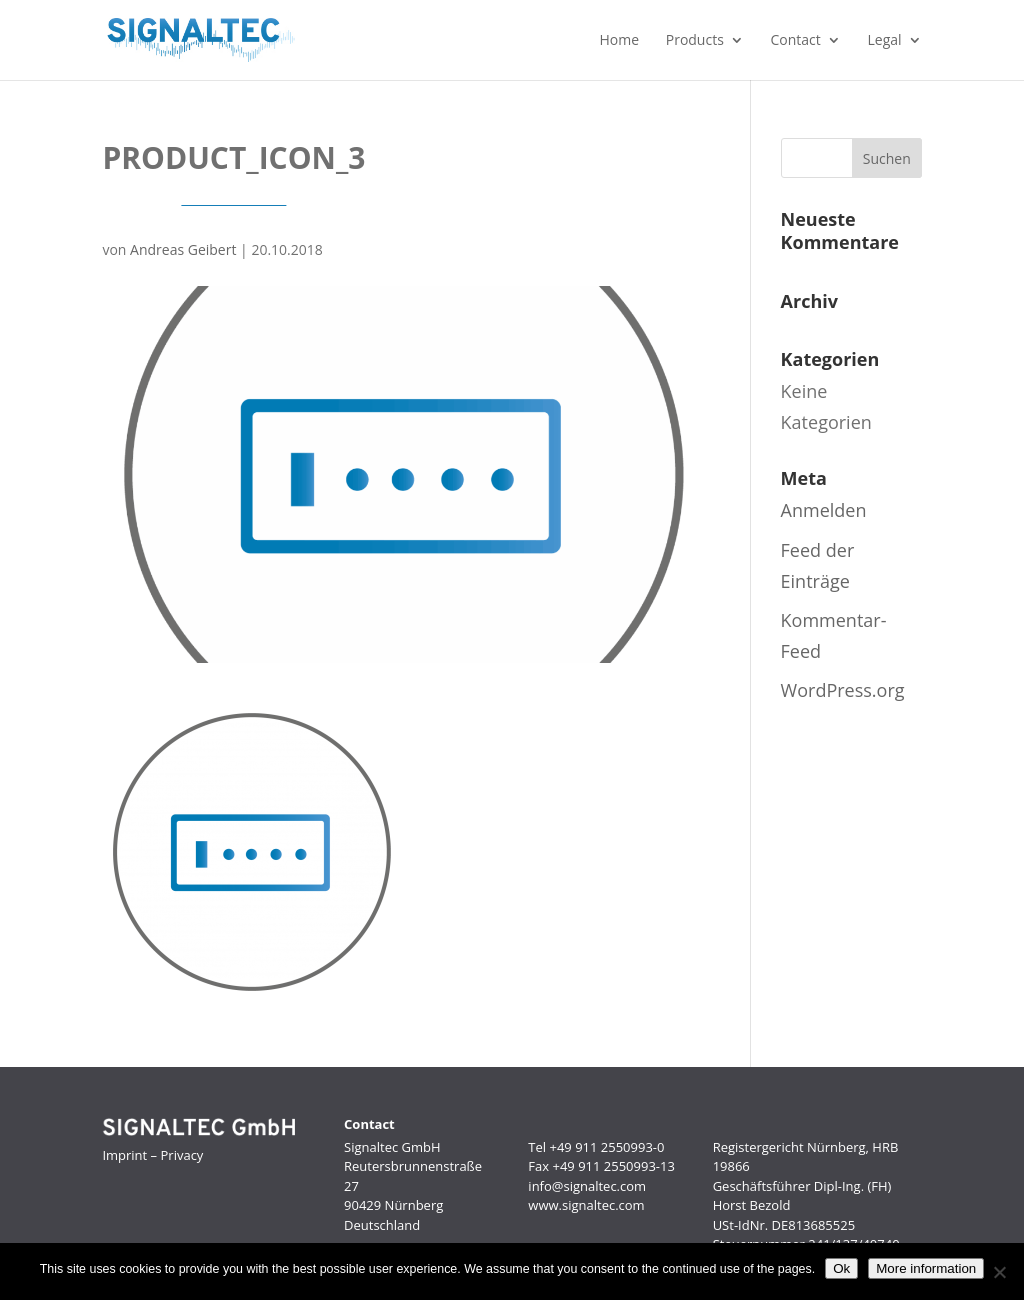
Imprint (124, 1155)
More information (926, 1268)
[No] (999, 1272)
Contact (796, 41)
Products (695, 41)
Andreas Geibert (183, 249)
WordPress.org (843, 690)
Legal (885, 41)
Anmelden (824, 510)
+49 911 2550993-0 (606, 1147)
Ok (841, 1268)
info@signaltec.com (587, 1186)
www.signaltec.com (586, 1205)
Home (619, 41)
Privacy (182, 1155)
